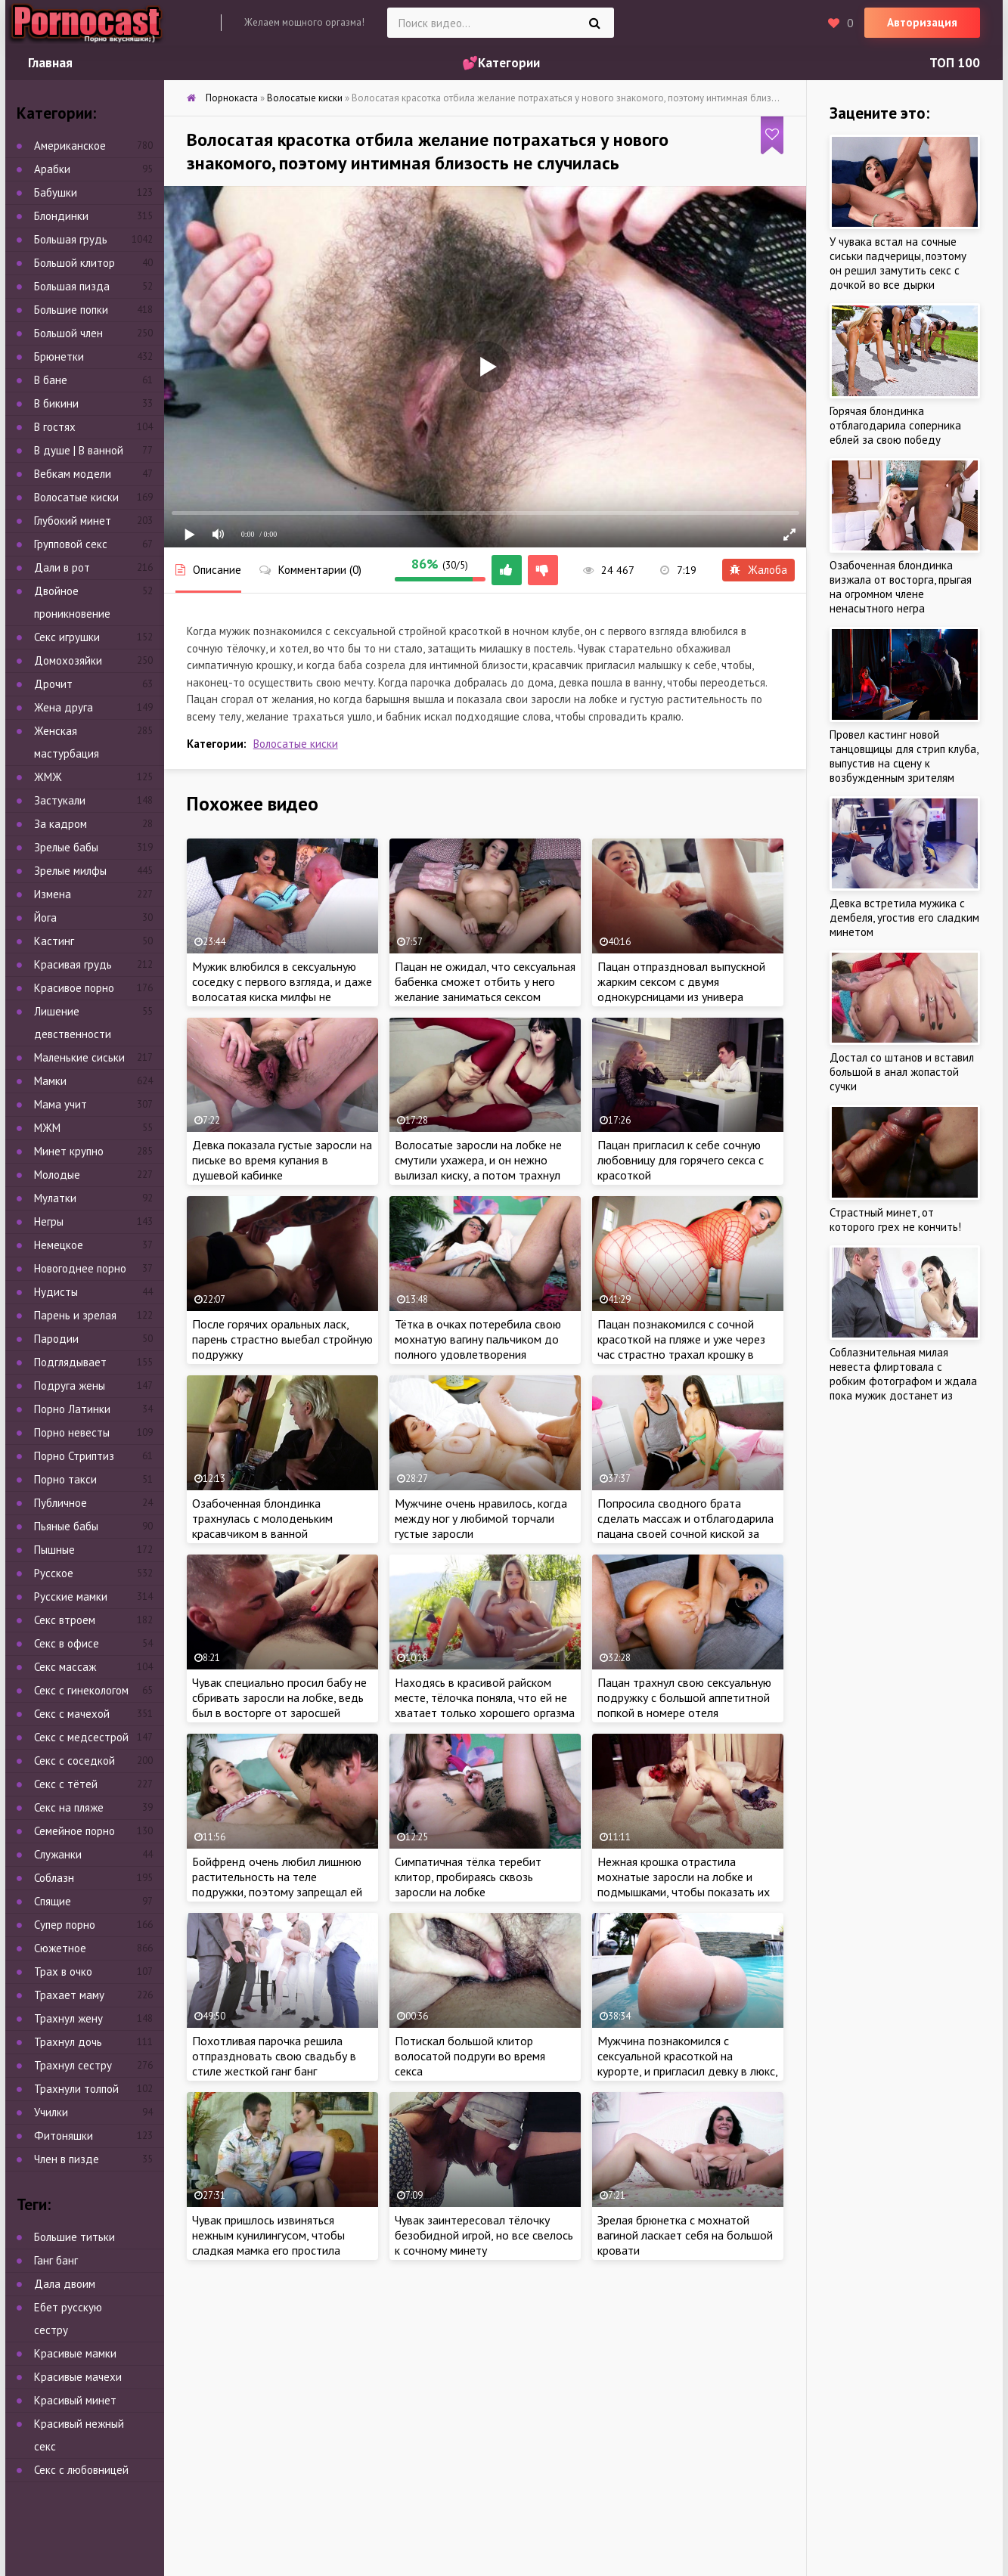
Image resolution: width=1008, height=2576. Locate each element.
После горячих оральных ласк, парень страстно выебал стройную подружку (282, 1339)
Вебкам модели (72, 474)
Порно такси (65, 1479)
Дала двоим (64, 2284)
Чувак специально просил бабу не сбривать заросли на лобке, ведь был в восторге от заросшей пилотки (279, 1705)
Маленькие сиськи (79, 1057)
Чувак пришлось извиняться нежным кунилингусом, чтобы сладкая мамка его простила (268, 2235)
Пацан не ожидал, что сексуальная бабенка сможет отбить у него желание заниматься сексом (485, 981)
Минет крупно (69, 1151)
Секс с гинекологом (81, 1690)
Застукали (59, 800)
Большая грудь (70, 239)
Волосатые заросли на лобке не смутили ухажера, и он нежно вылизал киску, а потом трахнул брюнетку (478, 1167)
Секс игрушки (67, 637)
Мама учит (60, 1104)
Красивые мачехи (78, 2377)
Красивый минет (75, 2400)
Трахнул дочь (68, 2042)
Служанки (58, 1854)
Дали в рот (62, 567)
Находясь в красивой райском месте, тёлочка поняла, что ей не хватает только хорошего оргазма (485, 1697)
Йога (45, 917)
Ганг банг (56, 2260)
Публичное (60, 1503)
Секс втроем (64, 1620)
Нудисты (56, 1292)
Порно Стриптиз (74, 1456)
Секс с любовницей (81, 2470)
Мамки (50, 1081)
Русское (53, 1573)
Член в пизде (66, 2159)
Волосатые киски (295, 743)
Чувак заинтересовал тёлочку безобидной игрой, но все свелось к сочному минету (484, 2235)
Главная (50, 62)
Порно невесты (72, 1432)
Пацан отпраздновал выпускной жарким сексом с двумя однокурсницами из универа (681, 981)
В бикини (56, 403)
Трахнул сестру (73, 2065)
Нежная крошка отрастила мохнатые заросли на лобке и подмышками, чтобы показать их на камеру (683, 1884)
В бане (50, 380)
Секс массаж (65, 1667)
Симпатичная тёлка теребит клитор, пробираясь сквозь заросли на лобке (468, 1876)
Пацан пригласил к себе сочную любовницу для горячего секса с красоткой (680, 1160)
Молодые (57, 1174)
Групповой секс (70, 544)
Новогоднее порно (80, 1268)
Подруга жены (69, 1385)
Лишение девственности (72, 1022)
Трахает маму (69, 1995)
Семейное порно (74, 1831)
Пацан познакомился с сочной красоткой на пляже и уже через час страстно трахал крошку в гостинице (681, 1346)
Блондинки (61, 216)
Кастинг (54, 941)
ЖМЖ (48, 777)
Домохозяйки (68, 660)
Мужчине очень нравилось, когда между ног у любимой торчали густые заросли (481, 1518)
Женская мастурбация (66, 742)
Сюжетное (60, 1948)
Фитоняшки (63, 2135)
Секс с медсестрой (81, 1737)
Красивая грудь (73, 964)
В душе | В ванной (78, 450)
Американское (70, 145)
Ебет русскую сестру (68, 2318)
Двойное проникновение (72, 602)
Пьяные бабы (66, 1526)
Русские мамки (70, 1596)
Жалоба (758, 570)
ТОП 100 (954, 62)
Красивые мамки (75, 2353)
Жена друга (63, 707)
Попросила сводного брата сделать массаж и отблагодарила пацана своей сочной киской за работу (685, 1526)
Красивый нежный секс (79, 2435)
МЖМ (47, 1128)
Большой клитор (74, 263)
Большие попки (71, 309)
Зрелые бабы (66, 847)
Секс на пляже (69, 1807)
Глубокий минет (72, 520)
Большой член (68, 333)
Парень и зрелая (75, 1315)
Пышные (54, 1549)
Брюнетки (59, 356)
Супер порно (64, 1924)
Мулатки (55, 1198)
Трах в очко (63, 1971)
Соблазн (54, 1878)
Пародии (56, 1338)
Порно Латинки (72, 1409)
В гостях (55, 427)
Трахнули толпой (76, 2089)
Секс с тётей (66, 1784)
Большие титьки (74, 2237)
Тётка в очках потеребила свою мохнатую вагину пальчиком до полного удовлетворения (478, 1339)
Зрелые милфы (70, 870)
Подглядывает (70, 1362)
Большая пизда (72, 286)
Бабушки (55, 192)
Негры (49, 1221)
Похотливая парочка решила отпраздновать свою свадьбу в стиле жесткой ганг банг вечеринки (274, 2063)
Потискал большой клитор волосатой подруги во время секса (470, 2055)
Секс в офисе (66, 1643)
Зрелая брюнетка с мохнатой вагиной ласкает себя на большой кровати (685, 2235)
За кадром (60, 824)
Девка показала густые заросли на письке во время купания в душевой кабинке (282, 1160)
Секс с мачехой (72, 1713)
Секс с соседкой (74, 1760)
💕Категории (501, 62)
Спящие (52, 1901)
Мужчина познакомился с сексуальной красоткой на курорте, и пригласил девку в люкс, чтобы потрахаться (687, 2063)
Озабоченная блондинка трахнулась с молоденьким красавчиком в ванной (262, 1518)
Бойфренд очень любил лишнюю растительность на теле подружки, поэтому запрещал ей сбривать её (277, 1884)
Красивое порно (74, 988)
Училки (51, 2112)
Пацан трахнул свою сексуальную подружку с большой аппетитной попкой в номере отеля (684, 1697)
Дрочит (53, 684)
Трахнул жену (68, 2018)
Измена (52, 894)
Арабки (52, 169)
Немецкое (58, 1245)
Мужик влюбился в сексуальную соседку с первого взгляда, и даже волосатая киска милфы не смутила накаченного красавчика (282, 989)
